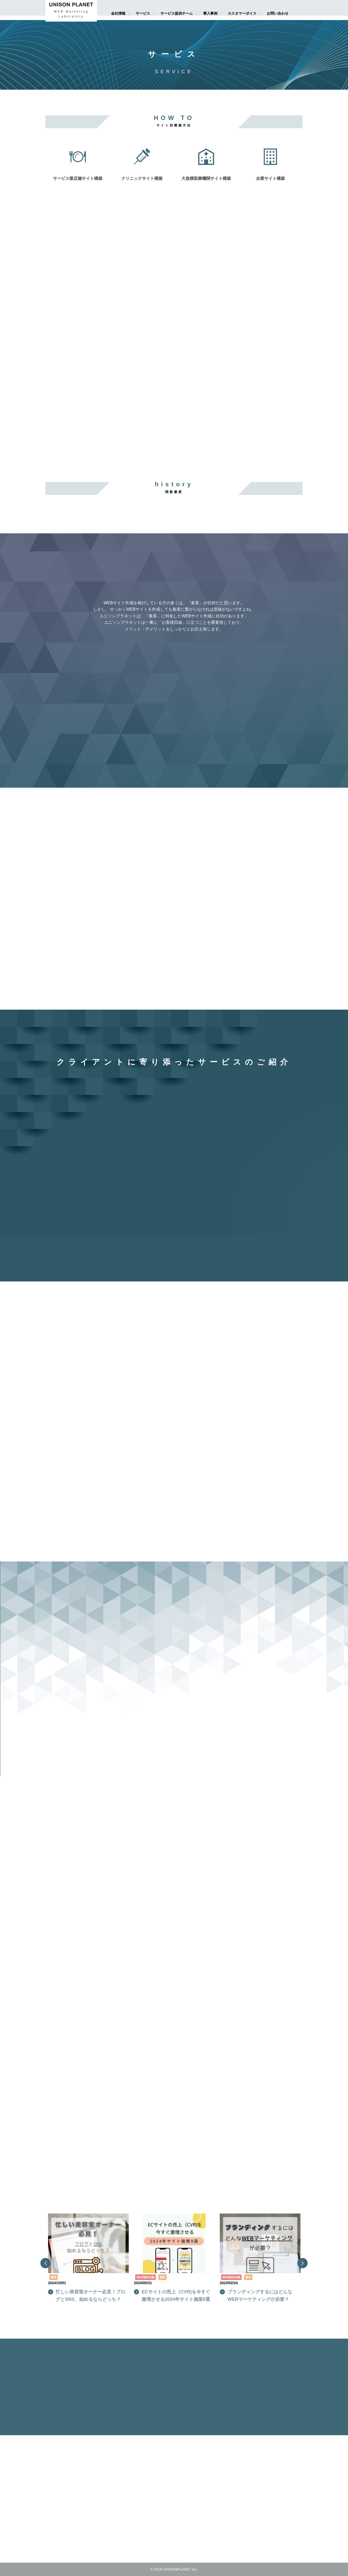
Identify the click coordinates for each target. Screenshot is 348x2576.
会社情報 (118, 13)
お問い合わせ (277, 13)
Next (302, 2263)
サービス (143, 13)
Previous (45, 2263)
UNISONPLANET (177, 2569)
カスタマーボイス (242, 13)
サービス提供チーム (176, 13)
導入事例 (210, 13)
